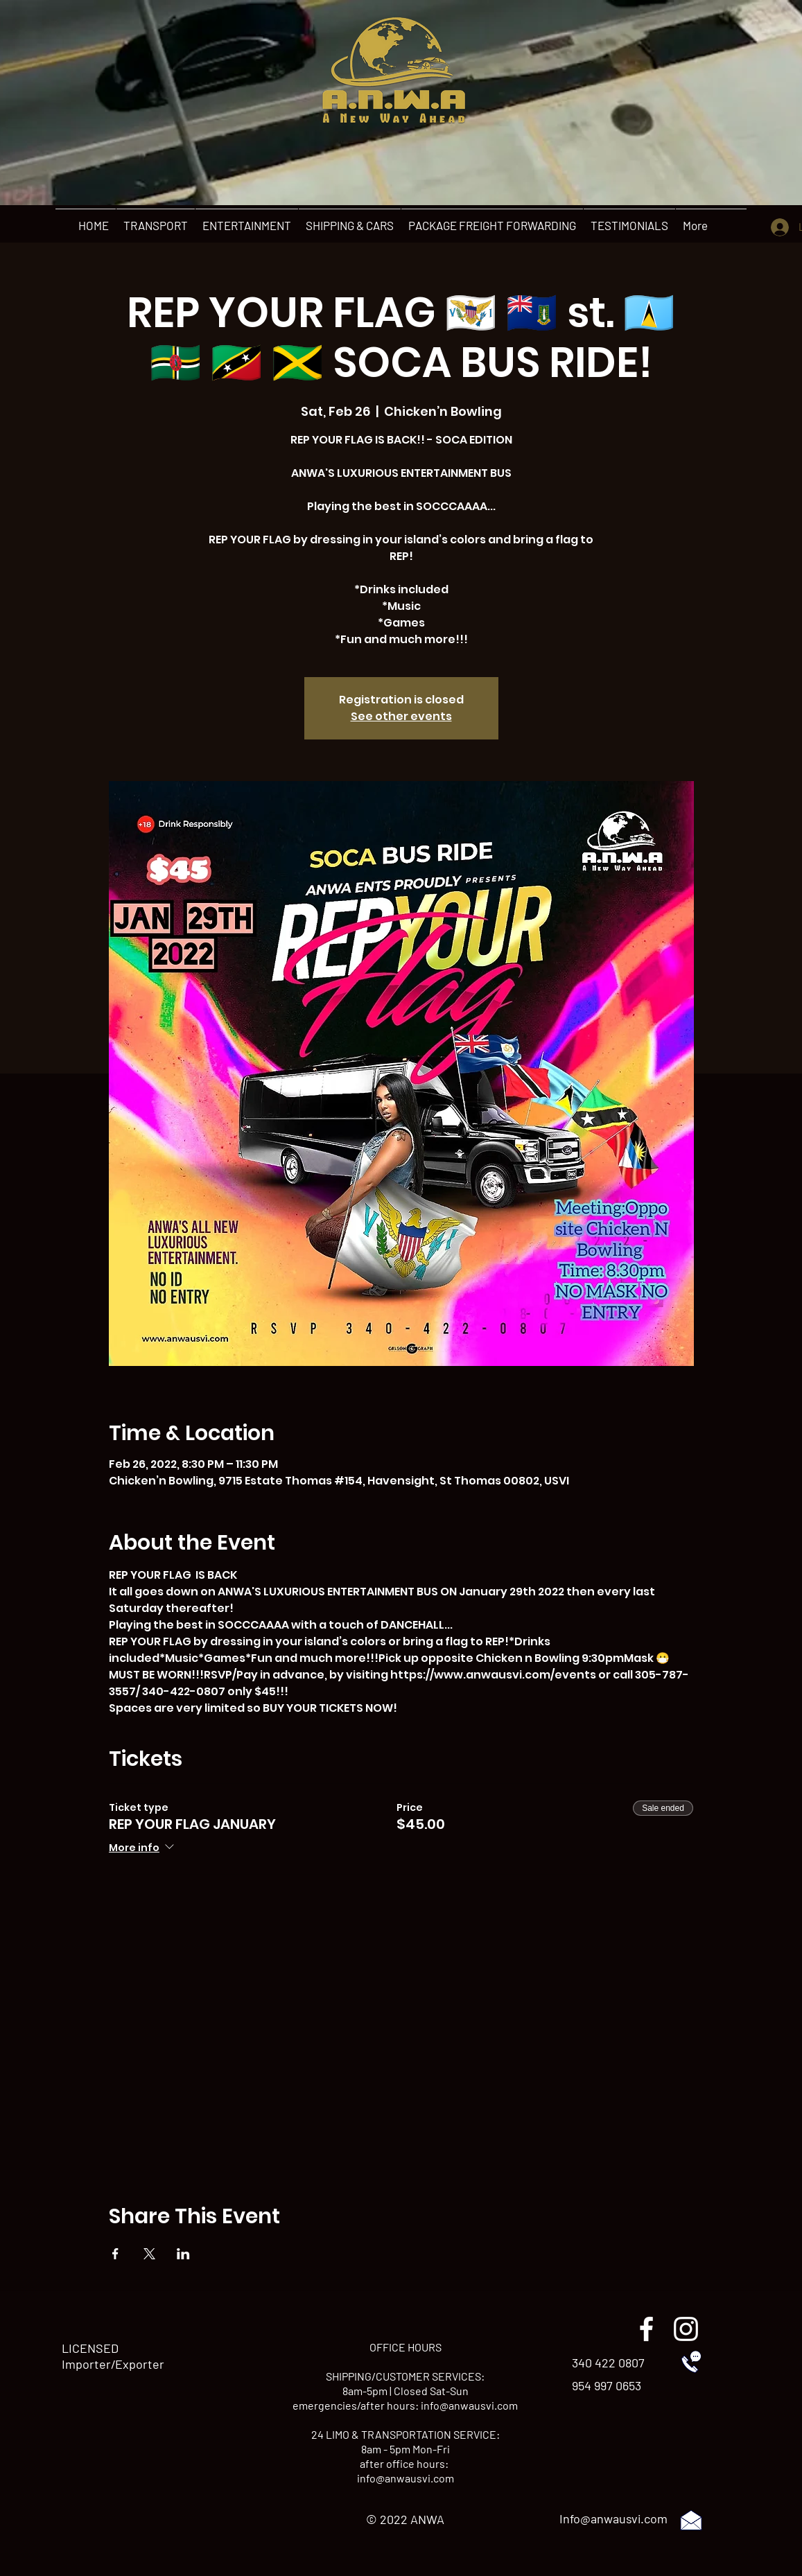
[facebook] (646, 2329)
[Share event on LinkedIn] (183, 2253)
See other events (401, 716)
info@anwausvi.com (469, 2405)
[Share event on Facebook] (115, 2253)
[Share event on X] (149, 2253)
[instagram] (686, 2329)
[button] (155, 225)
